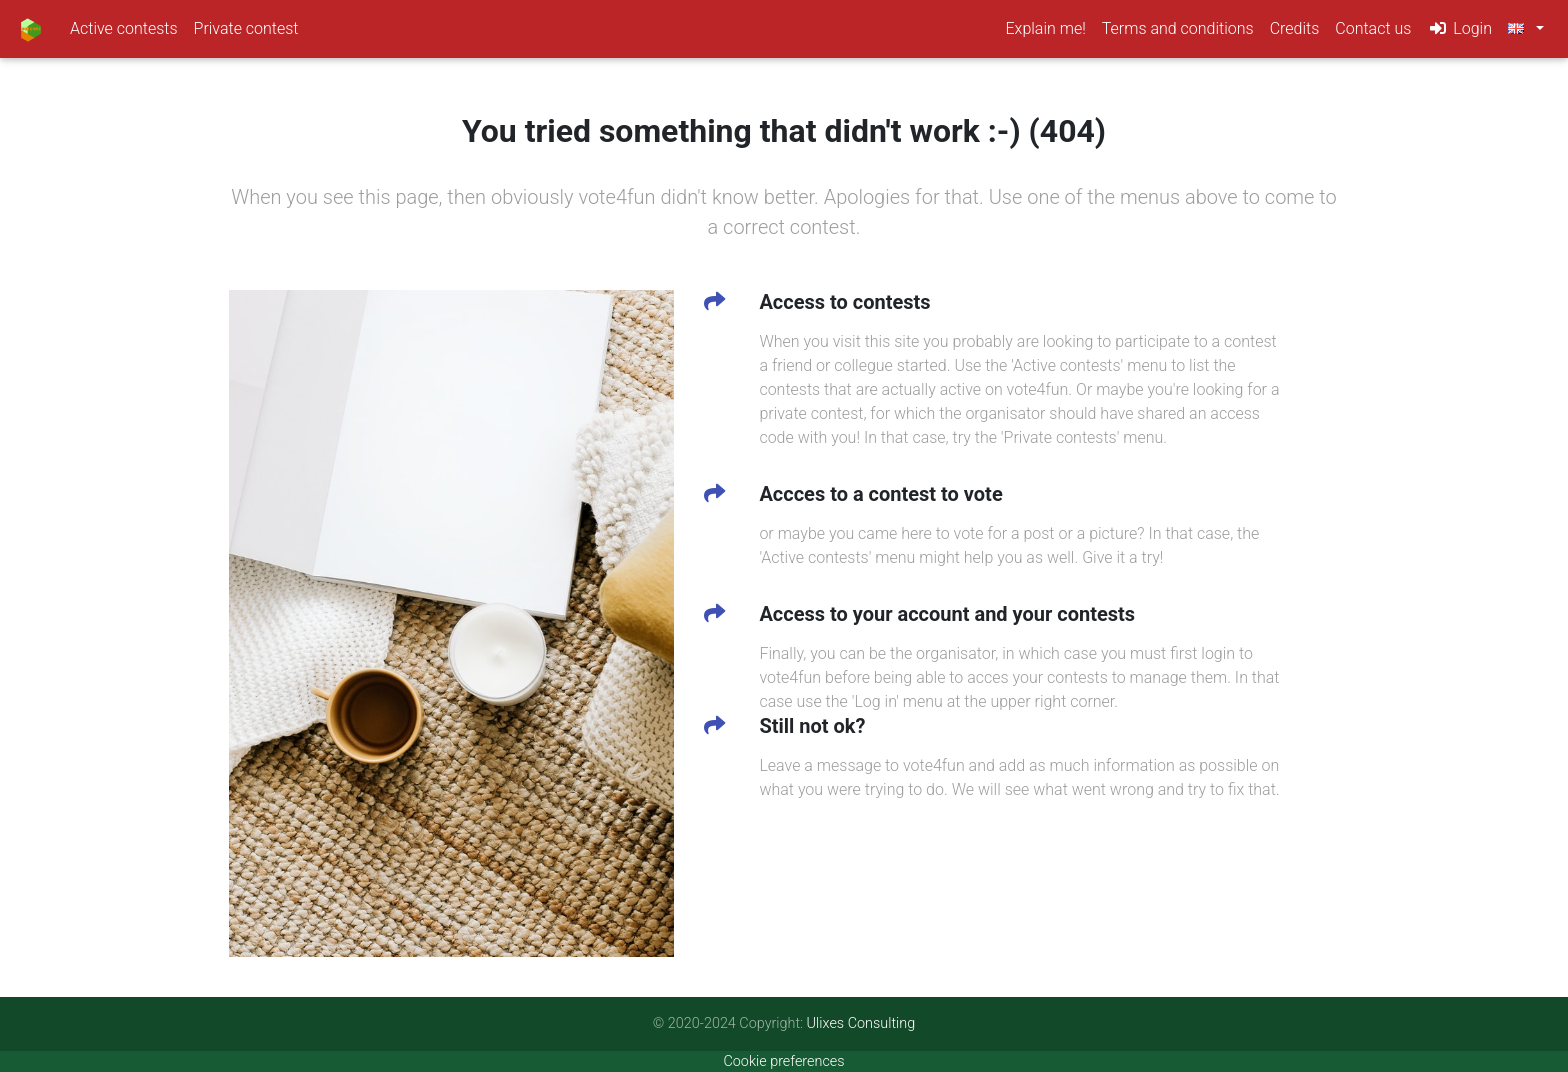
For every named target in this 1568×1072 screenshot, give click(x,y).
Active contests (124, 32)
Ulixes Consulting (861, 1023)
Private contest (246, 32)
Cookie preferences (783, 1061)
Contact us (1373, 32)
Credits (1295, 32)
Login (1459, 32)
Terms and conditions (1178, 32)
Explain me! (1049, 31)
